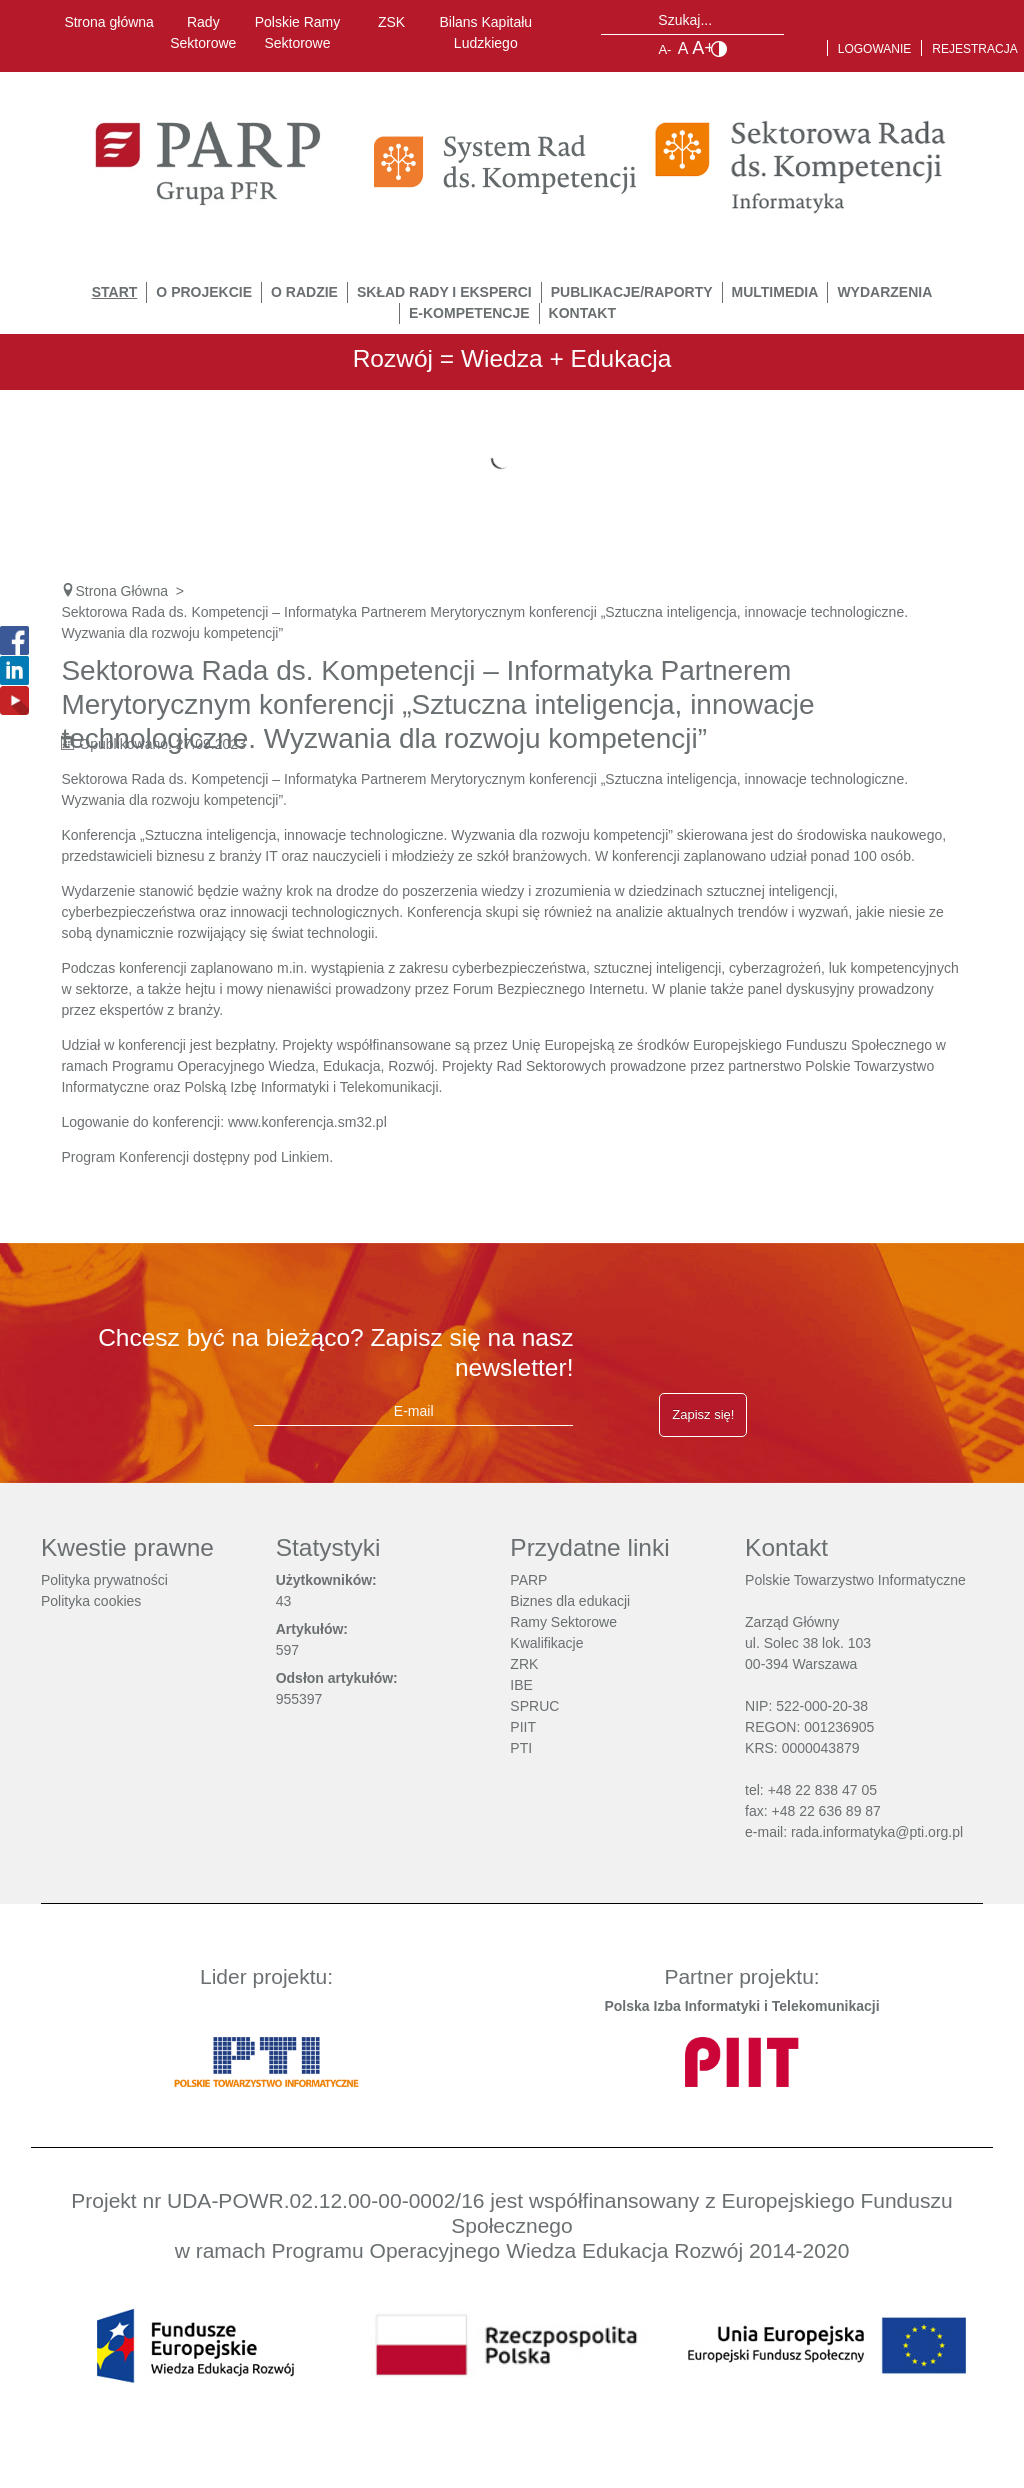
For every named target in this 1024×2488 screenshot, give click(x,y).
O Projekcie (204, 292)
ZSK (391, 22)
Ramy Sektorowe (563, 1622)
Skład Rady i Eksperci (444, 292)
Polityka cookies (91, 1601)
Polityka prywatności (104, 1580)
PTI (521, 1748)
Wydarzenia (884, 292)
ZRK (524, 1664)
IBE (521, 1685)
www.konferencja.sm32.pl (307, 1122)
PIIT (523, 1727)
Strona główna (109, 22)
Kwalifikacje (546, 1643)
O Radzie (304, 292)
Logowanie (875, 49)
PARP (528, 1580)
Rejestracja (974, 49)
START (115, 292)
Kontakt (582, 313)
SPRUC (534, 1706)
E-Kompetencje (469, 313)
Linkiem (305, 1157)
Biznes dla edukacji (570, 1601)
